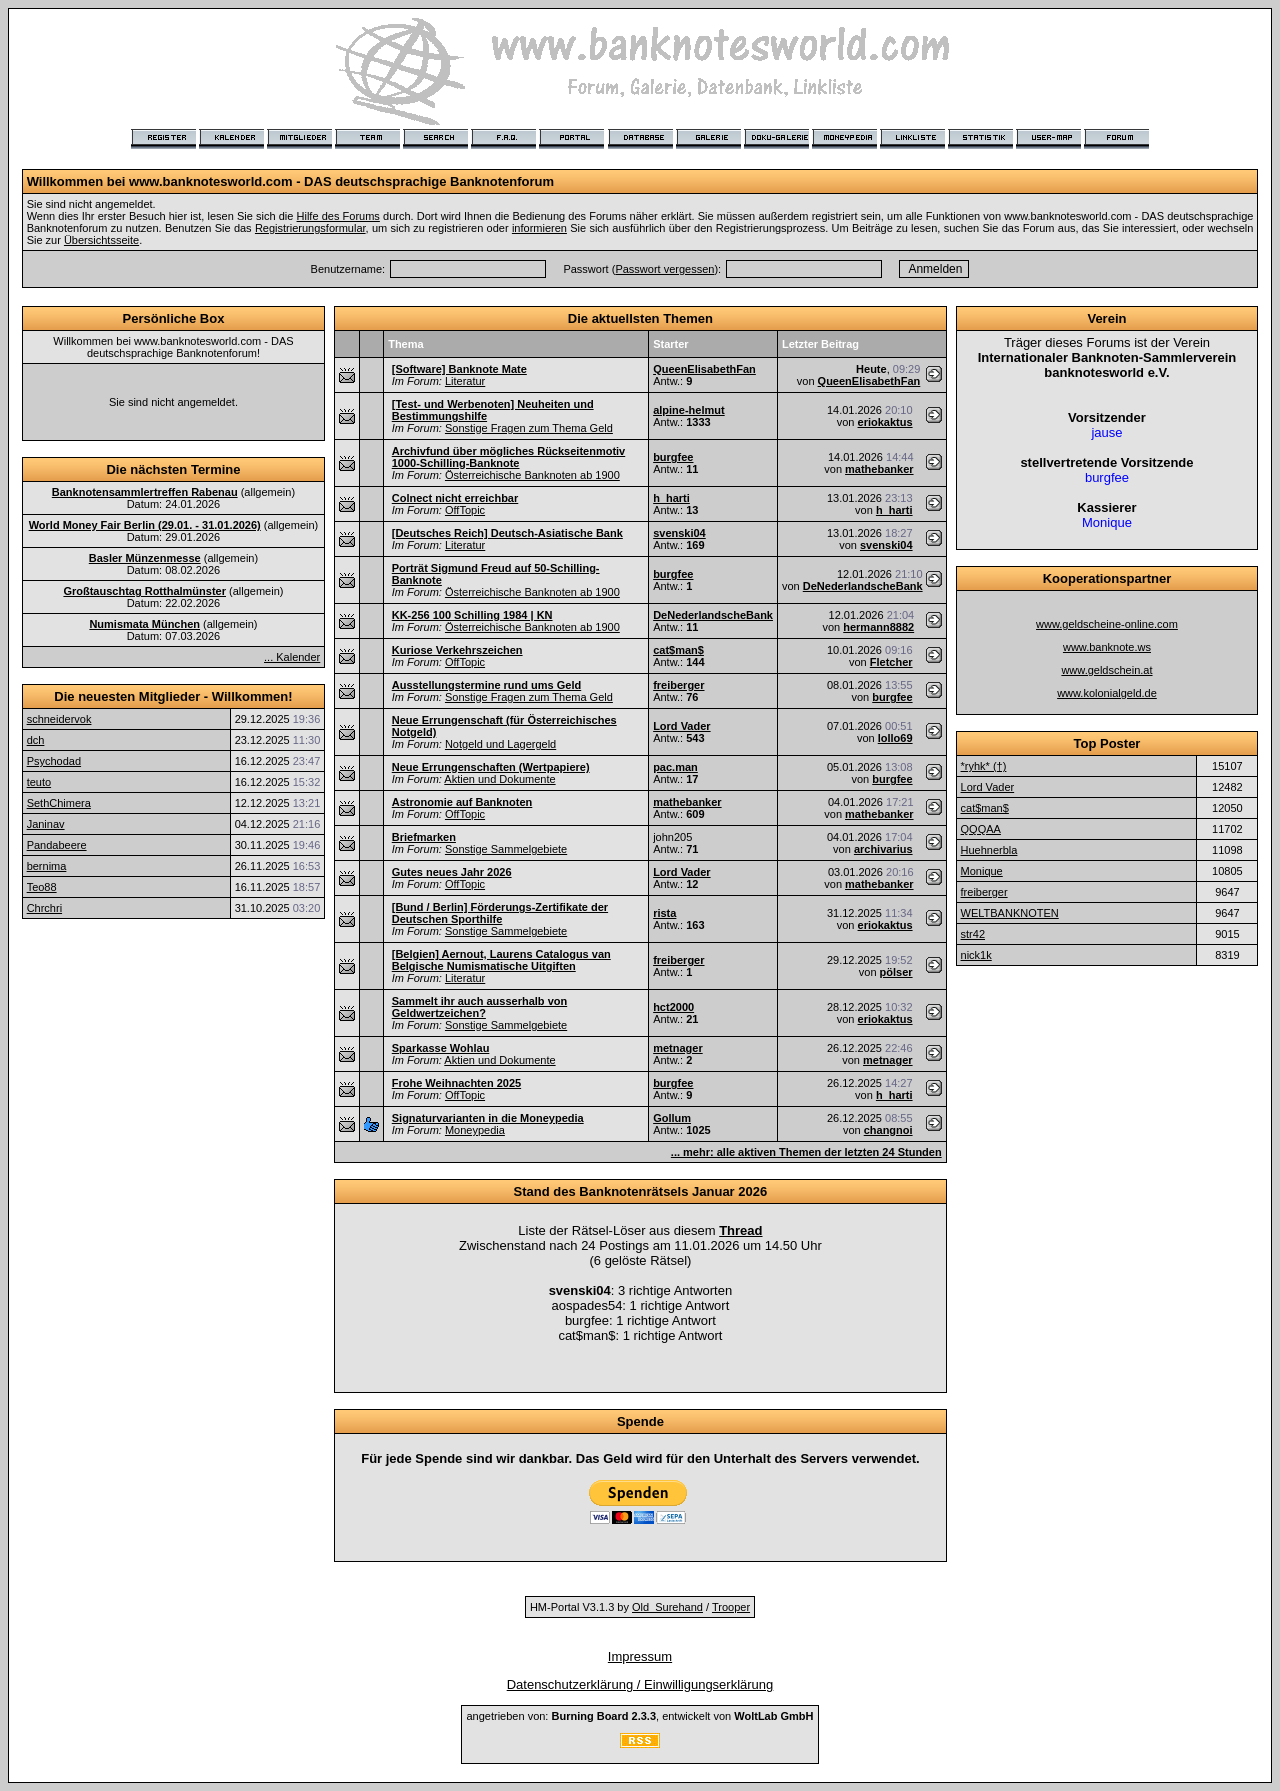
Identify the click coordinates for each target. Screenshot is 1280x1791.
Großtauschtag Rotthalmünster (144, 591)
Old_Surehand (667, 1607)
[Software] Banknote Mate (459, 369)
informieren (539, 228)
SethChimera (59, 803)
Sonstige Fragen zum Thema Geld (529, 428)
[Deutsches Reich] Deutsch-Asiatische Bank (507, 533)
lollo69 (895, 738)
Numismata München (144, 624)
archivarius (883, 849)
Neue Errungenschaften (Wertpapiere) (491, 767)
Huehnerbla (989, 850)
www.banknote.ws (1107, 647)
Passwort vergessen (664, 269)
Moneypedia (475, 1130)
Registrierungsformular (310, 228)
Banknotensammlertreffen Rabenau (145, 492)
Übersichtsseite (101, 240)
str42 (973, 934)
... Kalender (292, 657)
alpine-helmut (689, 410)
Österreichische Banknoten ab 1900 (532, 475)
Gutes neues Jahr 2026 (452, 872)
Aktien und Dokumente (499, 779)
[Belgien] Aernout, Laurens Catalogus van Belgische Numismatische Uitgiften (501, 960)
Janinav (46, 824)
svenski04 (679, 533)
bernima (47, 866)
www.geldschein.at (1106, 670)
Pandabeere (57, 845)
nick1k (976, 955)
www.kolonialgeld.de (1107, 693)
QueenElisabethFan (704, 369)
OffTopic (465, 510)
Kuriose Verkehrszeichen (457, 650)
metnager (678, 1048)
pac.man (675, 767)
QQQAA (981, 829)
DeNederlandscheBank (863, 586)
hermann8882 (878, 627)
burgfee (673, 457)
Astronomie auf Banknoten (462, 802)
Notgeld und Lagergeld (500, 744)
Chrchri (44, 908)
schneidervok (59, 719)
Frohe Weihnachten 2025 (456, 1083)
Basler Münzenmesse (145, 558)
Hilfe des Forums (338, 216)
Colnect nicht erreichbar (455, 498)
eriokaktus (885, 422)
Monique (982, 871)
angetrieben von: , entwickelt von (639, 1716)
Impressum (640, 1656)
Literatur (465, 381)
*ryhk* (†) (984, 766)
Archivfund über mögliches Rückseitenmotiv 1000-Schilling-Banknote (509, 457)
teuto (39, 782)
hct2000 (673, 1007)
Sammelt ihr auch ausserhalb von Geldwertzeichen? (479, 1007)
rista (664, 913)
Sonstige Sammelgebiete (506, 849)
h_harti (671, 498)
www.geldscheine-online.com (1107, 624)
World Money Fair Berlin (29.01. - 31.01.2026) (145, 525)
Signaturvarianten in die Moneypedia (488, 1118)
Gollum (672, 1118)
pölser (896, 972)
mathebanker (879, 469)
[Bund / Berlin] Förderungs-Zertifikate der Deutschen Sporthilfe (500, 913)
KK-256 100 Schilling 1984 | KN (472, 615)
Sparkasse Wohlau (441, 1048)
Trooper (731, 1607)
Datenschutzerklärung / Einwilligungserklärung (640, 1684)
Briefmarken (424, 837)
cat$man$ (678, 650)
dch (36, 740)
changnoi (888, 1130)
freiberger (678, 685)
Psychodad (54, 761)
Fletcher (891, 662)
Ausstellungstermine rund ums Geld (486, 685)
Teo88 (42, 887)
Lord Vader (681, 726)
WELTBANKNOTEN (1010, 913)
